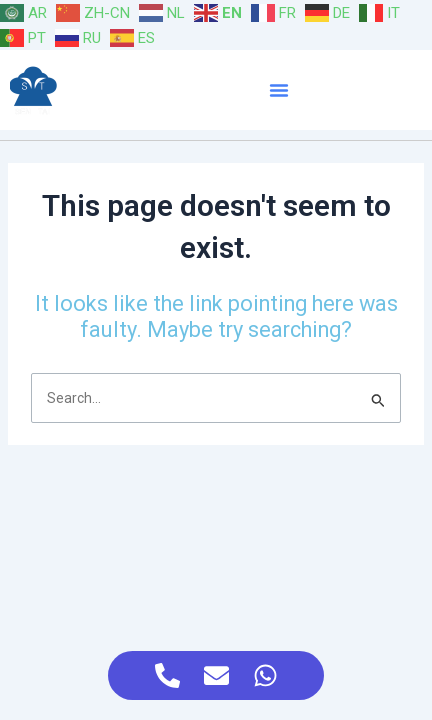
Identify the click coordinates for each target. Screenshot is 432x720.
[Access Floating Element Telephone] (167, 675)
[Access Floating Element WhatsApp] (265, 675)
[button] (279, 90)
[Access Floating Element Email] (216, 675)
